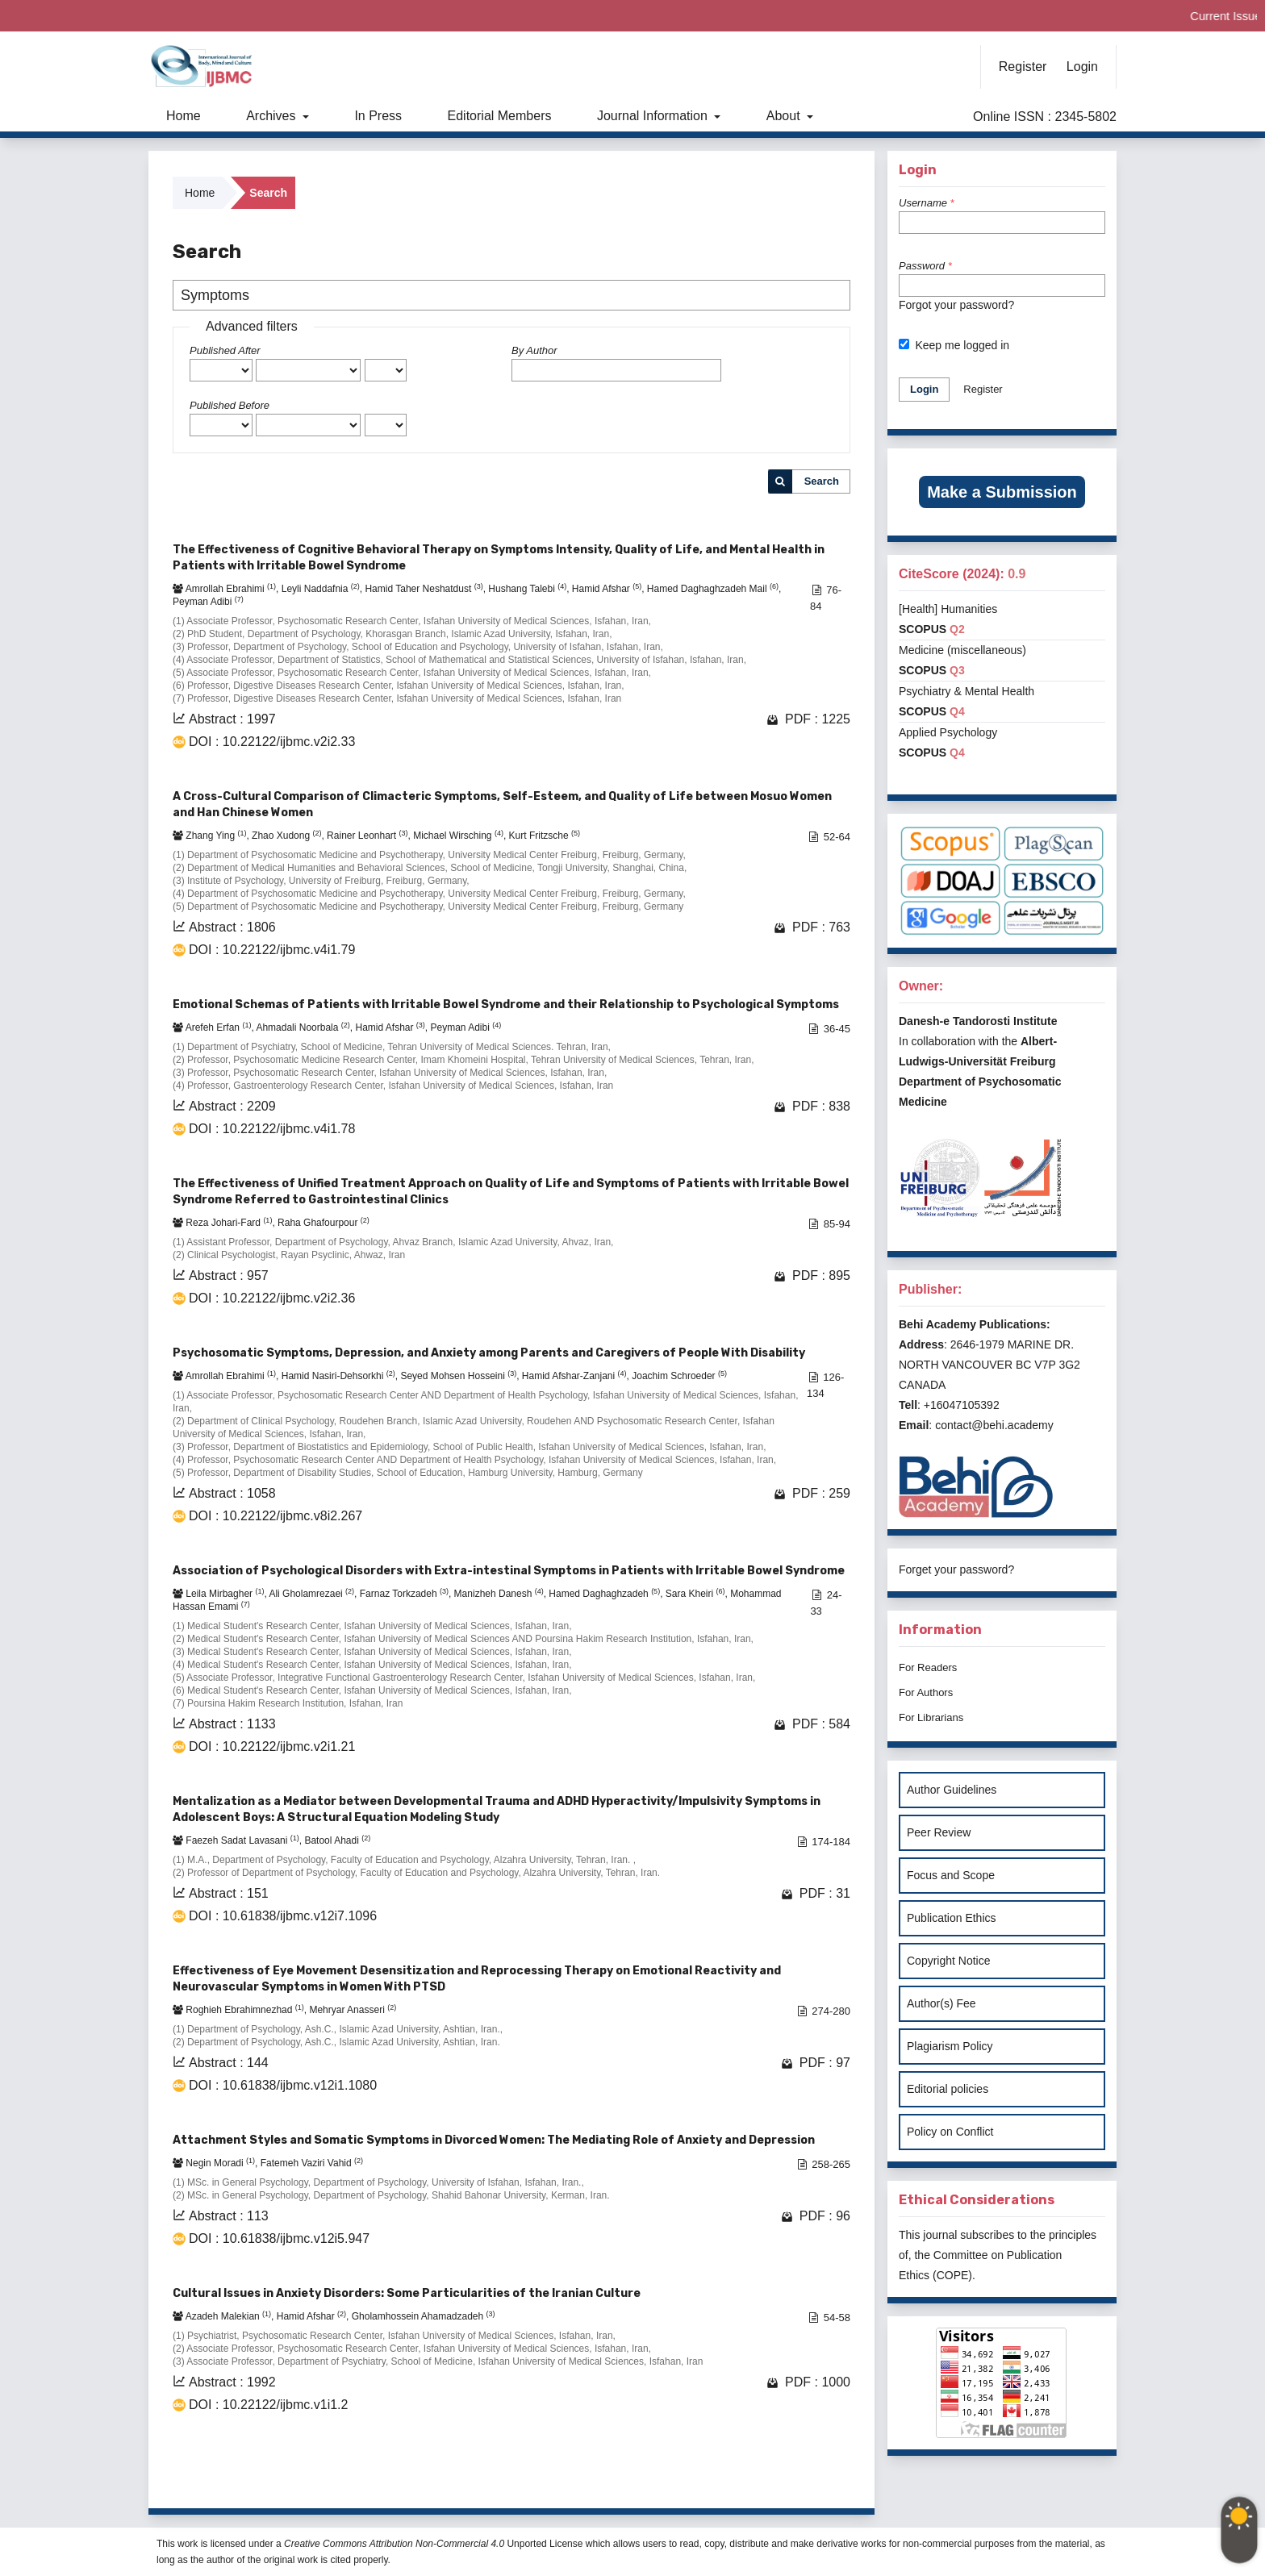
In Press (378, 116)
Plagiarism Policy (950, 2046)
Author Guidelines (951, 1789)
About (785, 116)
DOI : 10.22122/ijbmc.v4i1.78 (272, 1129)
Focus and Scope (951, 1875)
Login (1082, 66)
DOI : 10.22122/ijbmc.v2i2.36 (272, 1298)
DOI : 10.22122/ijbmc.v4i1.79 (272, 950)
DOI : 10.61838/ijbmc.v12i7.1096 (283, 1916)
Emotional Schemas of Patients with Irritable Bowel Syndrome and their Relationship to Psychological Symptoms (506, 1004)
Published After (225, 350)
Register (1023, 66)
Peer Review (939, 1832)
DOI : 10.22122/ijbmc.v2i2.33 (272, 741)
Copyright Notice (949, 1960)
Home (183, 116)
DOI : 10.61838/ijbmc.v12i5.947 (279, 2238)
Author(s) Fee (941, 2003)
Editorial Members (500, 116)
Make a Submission (1002, 492)
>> (836, 2476)
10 (790, 2476)
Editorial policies (947, 2088)
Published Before (229, 405)
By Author (534, 350)
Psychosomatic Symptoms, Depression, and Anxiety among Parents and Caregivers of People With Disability (489, 1353)
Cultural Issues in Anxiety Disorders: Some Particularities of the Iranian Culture (407, 2293)
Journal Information (654, 116)
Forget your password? (956, 1569)
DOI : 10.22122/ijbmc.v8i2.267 (275, 1516)
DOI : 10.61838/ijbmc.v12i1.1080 (283, 2085)
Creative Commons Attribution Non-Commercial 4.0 (394, 2543)
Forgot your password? (956, 304)
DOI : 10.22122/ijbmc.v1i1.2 (268, 2404)
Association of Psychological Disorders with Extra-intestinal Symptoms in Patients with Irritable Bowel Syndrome (509, 1571)
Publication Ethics (951, 1917)
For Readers (928, 1667)
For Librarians (931, 1717)
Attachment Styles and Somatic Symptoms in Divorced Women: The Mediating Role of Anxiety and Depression (494, 2140)
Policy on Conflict (950, 2131)
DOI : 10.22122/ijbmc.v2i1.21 (272, 1746)
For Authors (926, 1692)
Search (821, 481)
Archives (272, 116)
